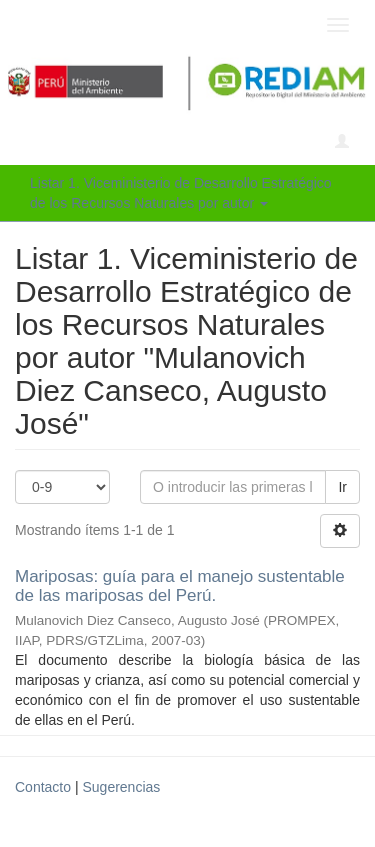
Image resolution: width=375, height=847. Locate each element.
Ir (342, 487)
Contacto (43, 787)
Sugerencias (121, 787)
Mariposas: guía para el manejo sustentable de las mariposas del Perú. (180, 586)
